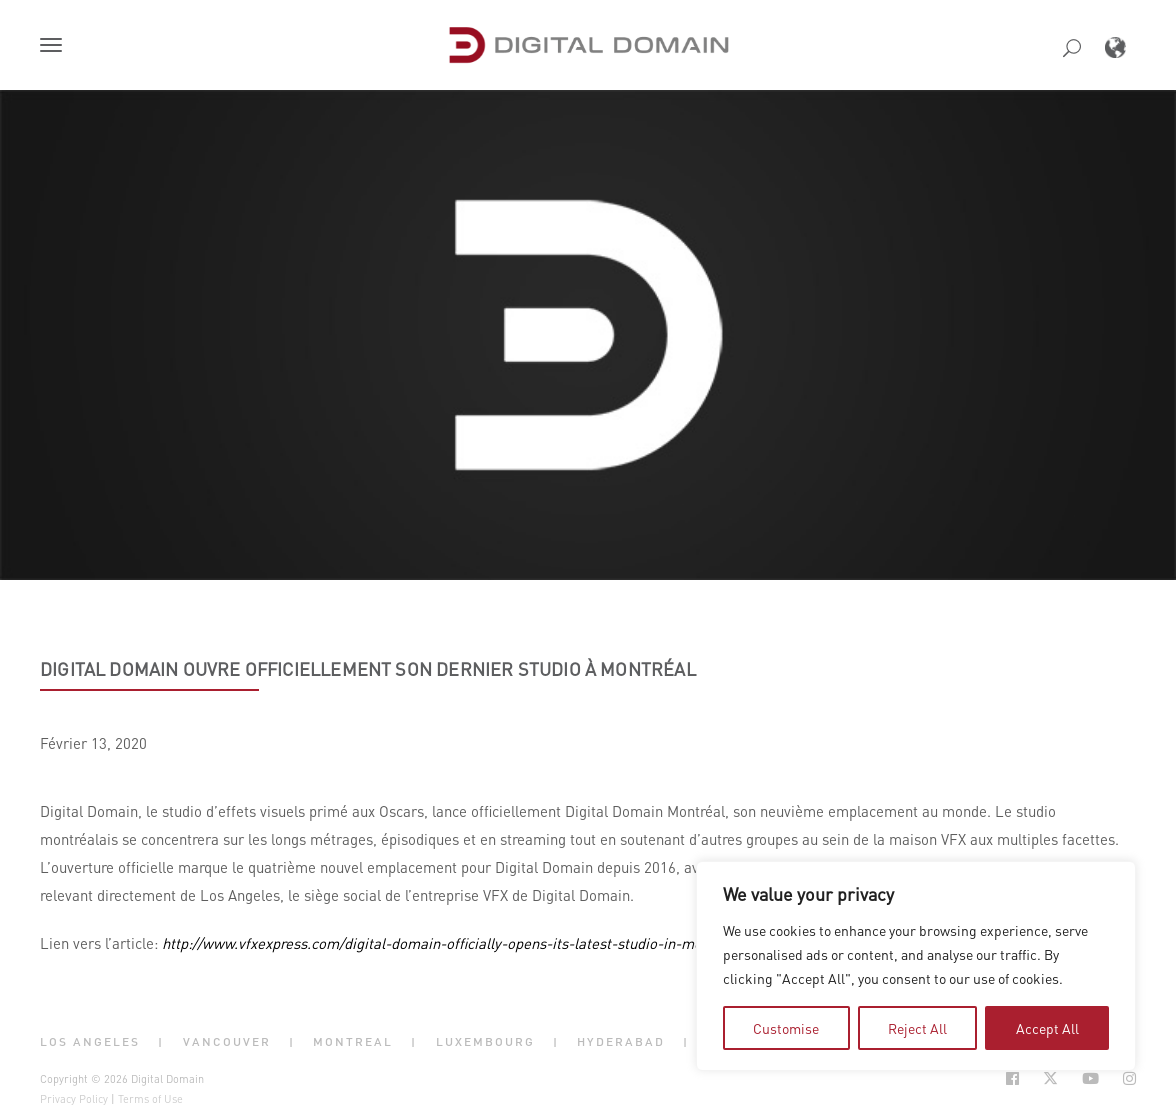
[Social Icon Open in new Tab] (1012, 1078)
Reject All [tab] (917, 1028)
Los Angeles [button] (90, 1042)
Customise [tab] (786, 1028)
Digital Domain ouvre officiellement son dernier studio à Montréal (368, 669)
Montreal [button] (353, 1042)
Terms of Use (150, 1099)
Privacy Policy (74, 1099)
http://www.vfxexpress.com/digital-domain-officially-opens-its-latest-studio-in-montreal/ (453, 943)
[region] (916, 966)
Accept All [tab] (1047, 1028)
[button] (55, 47)
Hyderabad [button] (621, 1042)
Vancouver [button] (227, 1042)
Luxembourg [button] (485, 1042)
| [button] (161, 1042)
